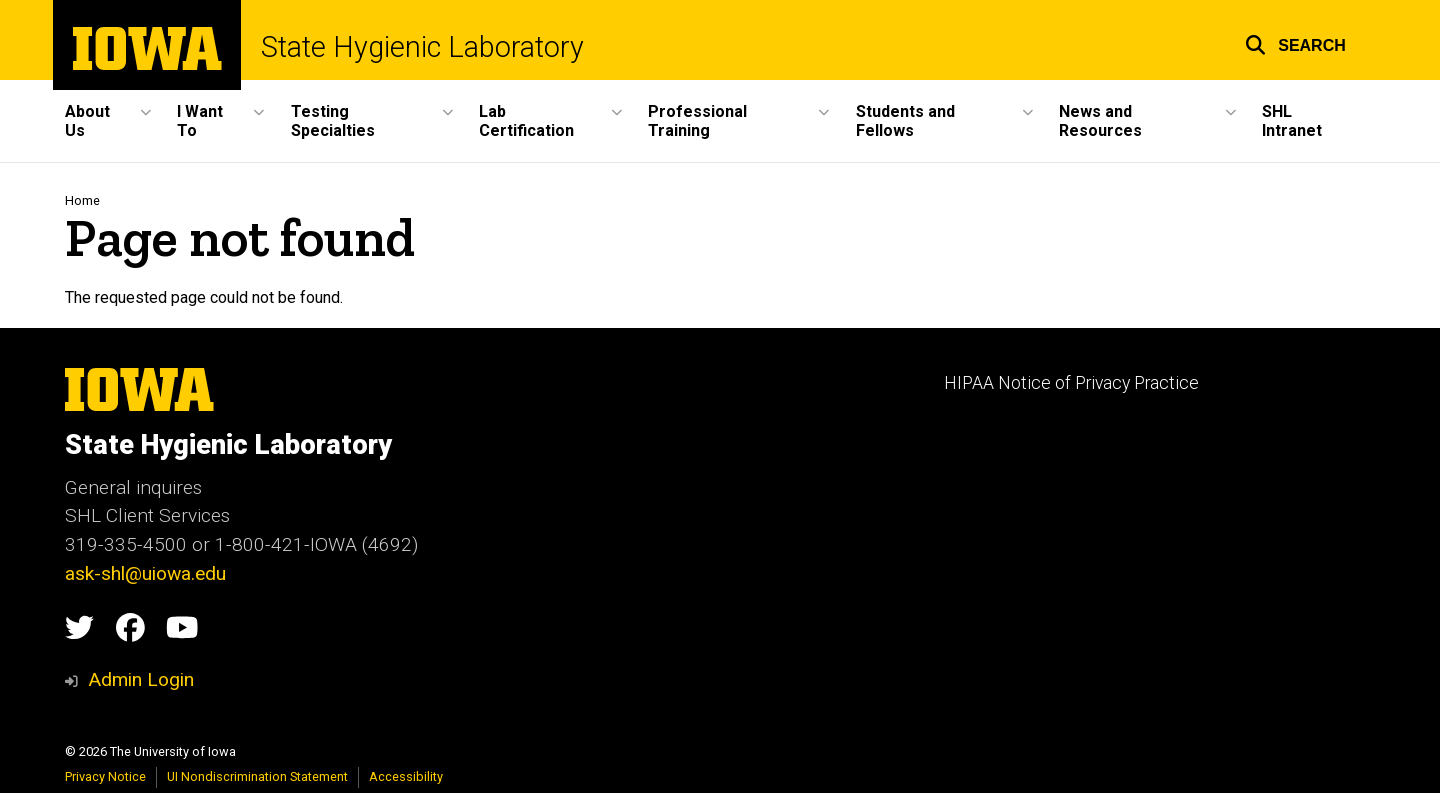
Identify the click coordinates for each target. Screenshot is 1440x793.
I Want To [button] (200, 121)
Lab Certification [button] (526, 121)
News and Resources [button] (1100, 121)
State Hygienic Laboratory (422, 47)
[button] (1295, 42)
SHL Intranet (1292, 121)
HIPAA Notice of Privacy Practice (1071, 383)
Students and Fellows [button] (905, 121)
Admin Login (141, 679)
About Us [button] (87, 121)
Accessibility (406, 776)
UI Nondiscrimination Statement (257, 776)
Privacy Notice (105, 776)
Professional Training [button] (697, 121)
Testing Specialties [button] (333, 121)
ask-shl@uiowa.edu (145, 573)
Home (82, 200)
